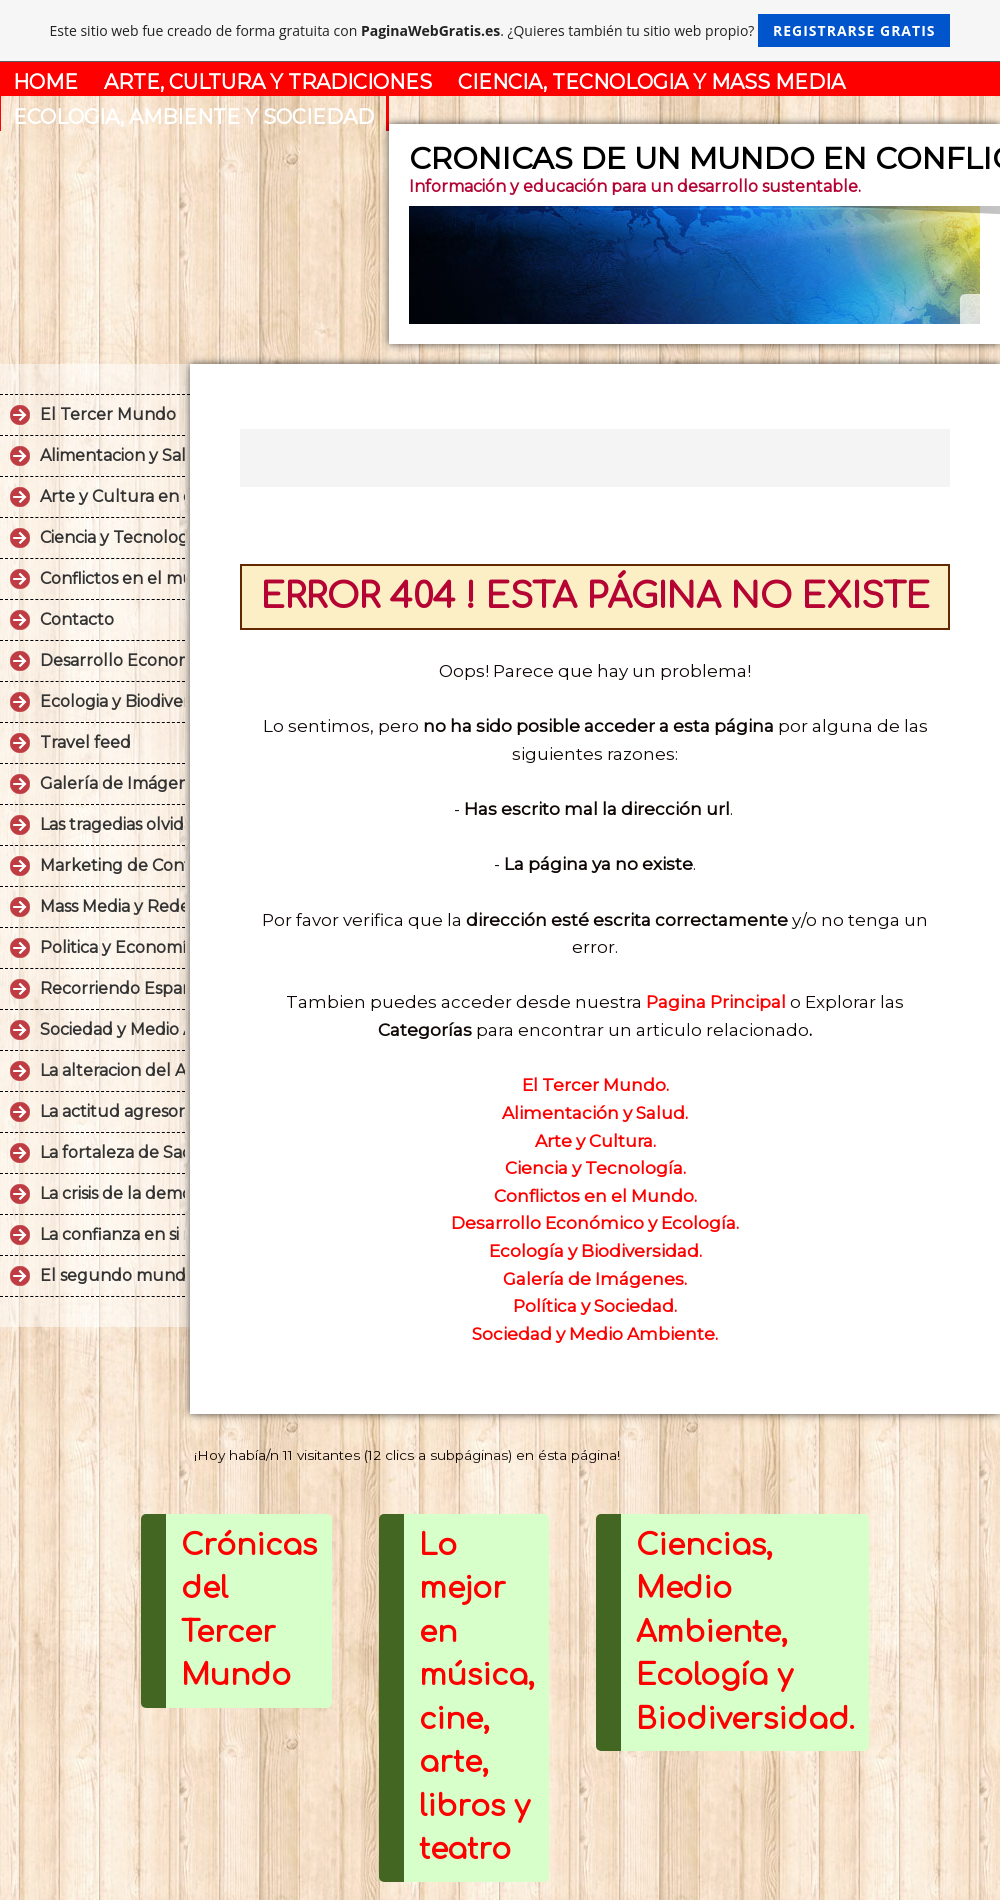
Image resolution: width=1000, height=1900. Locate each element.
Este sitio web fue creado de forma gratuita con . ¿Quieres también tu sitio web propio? (500, 30)
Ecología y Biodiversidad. (595, 1251)
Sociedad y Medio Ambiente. (595, 1334)
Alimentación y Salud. (595, 1113)
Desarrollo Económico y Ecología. (595, 1223)
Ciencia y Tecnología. (595, 1168)
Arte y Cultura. (595, 1141)
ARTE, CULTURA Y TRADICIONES (268, 82)
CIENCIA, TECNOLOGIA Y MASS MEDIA (651, 82)
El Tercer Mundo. (595, 1085)
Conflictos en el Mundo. (595, 1196)
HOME (45, 82)
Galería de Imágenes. (595, 1279)
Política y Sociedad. (595, 1306)
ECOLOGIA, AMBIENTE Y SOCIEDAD (193, 117)
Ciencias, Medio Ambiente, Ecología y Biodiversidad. (745, 1632)
